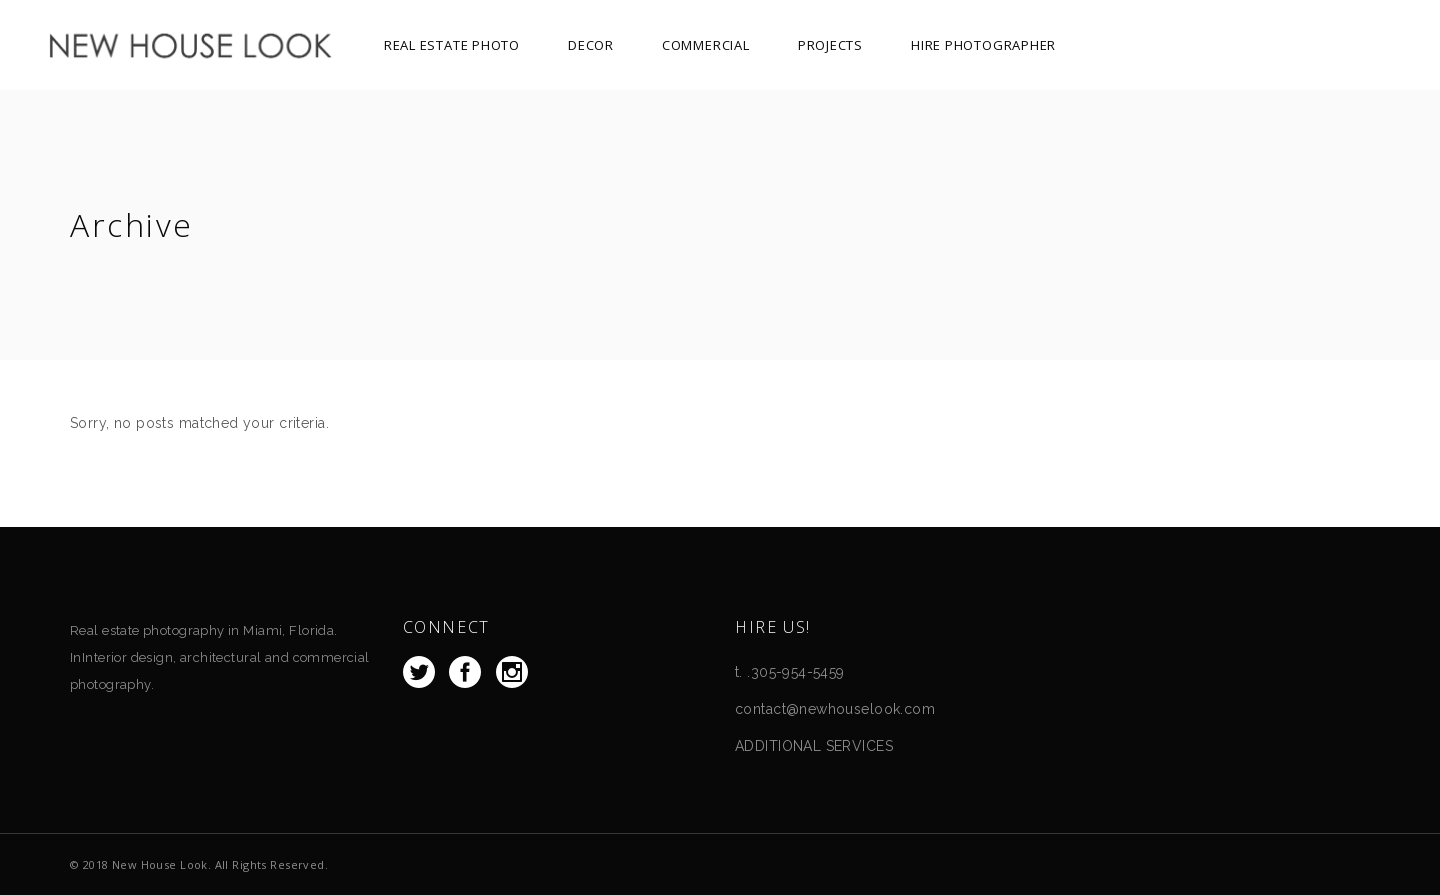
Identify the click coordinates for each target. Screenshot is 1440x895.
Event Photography (800, 783)
